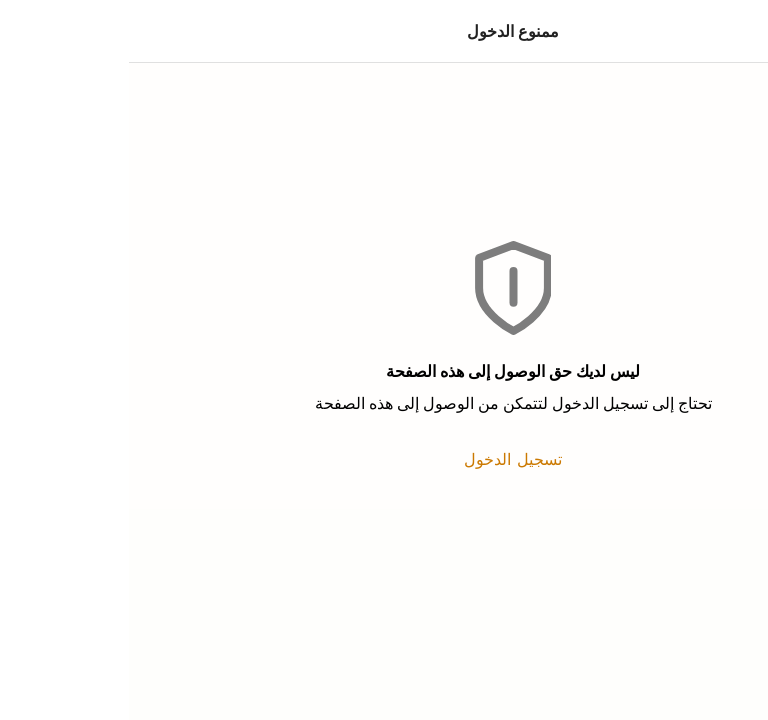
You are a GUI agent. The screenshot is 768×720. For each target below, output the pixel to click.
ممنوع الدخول (384, 31)
